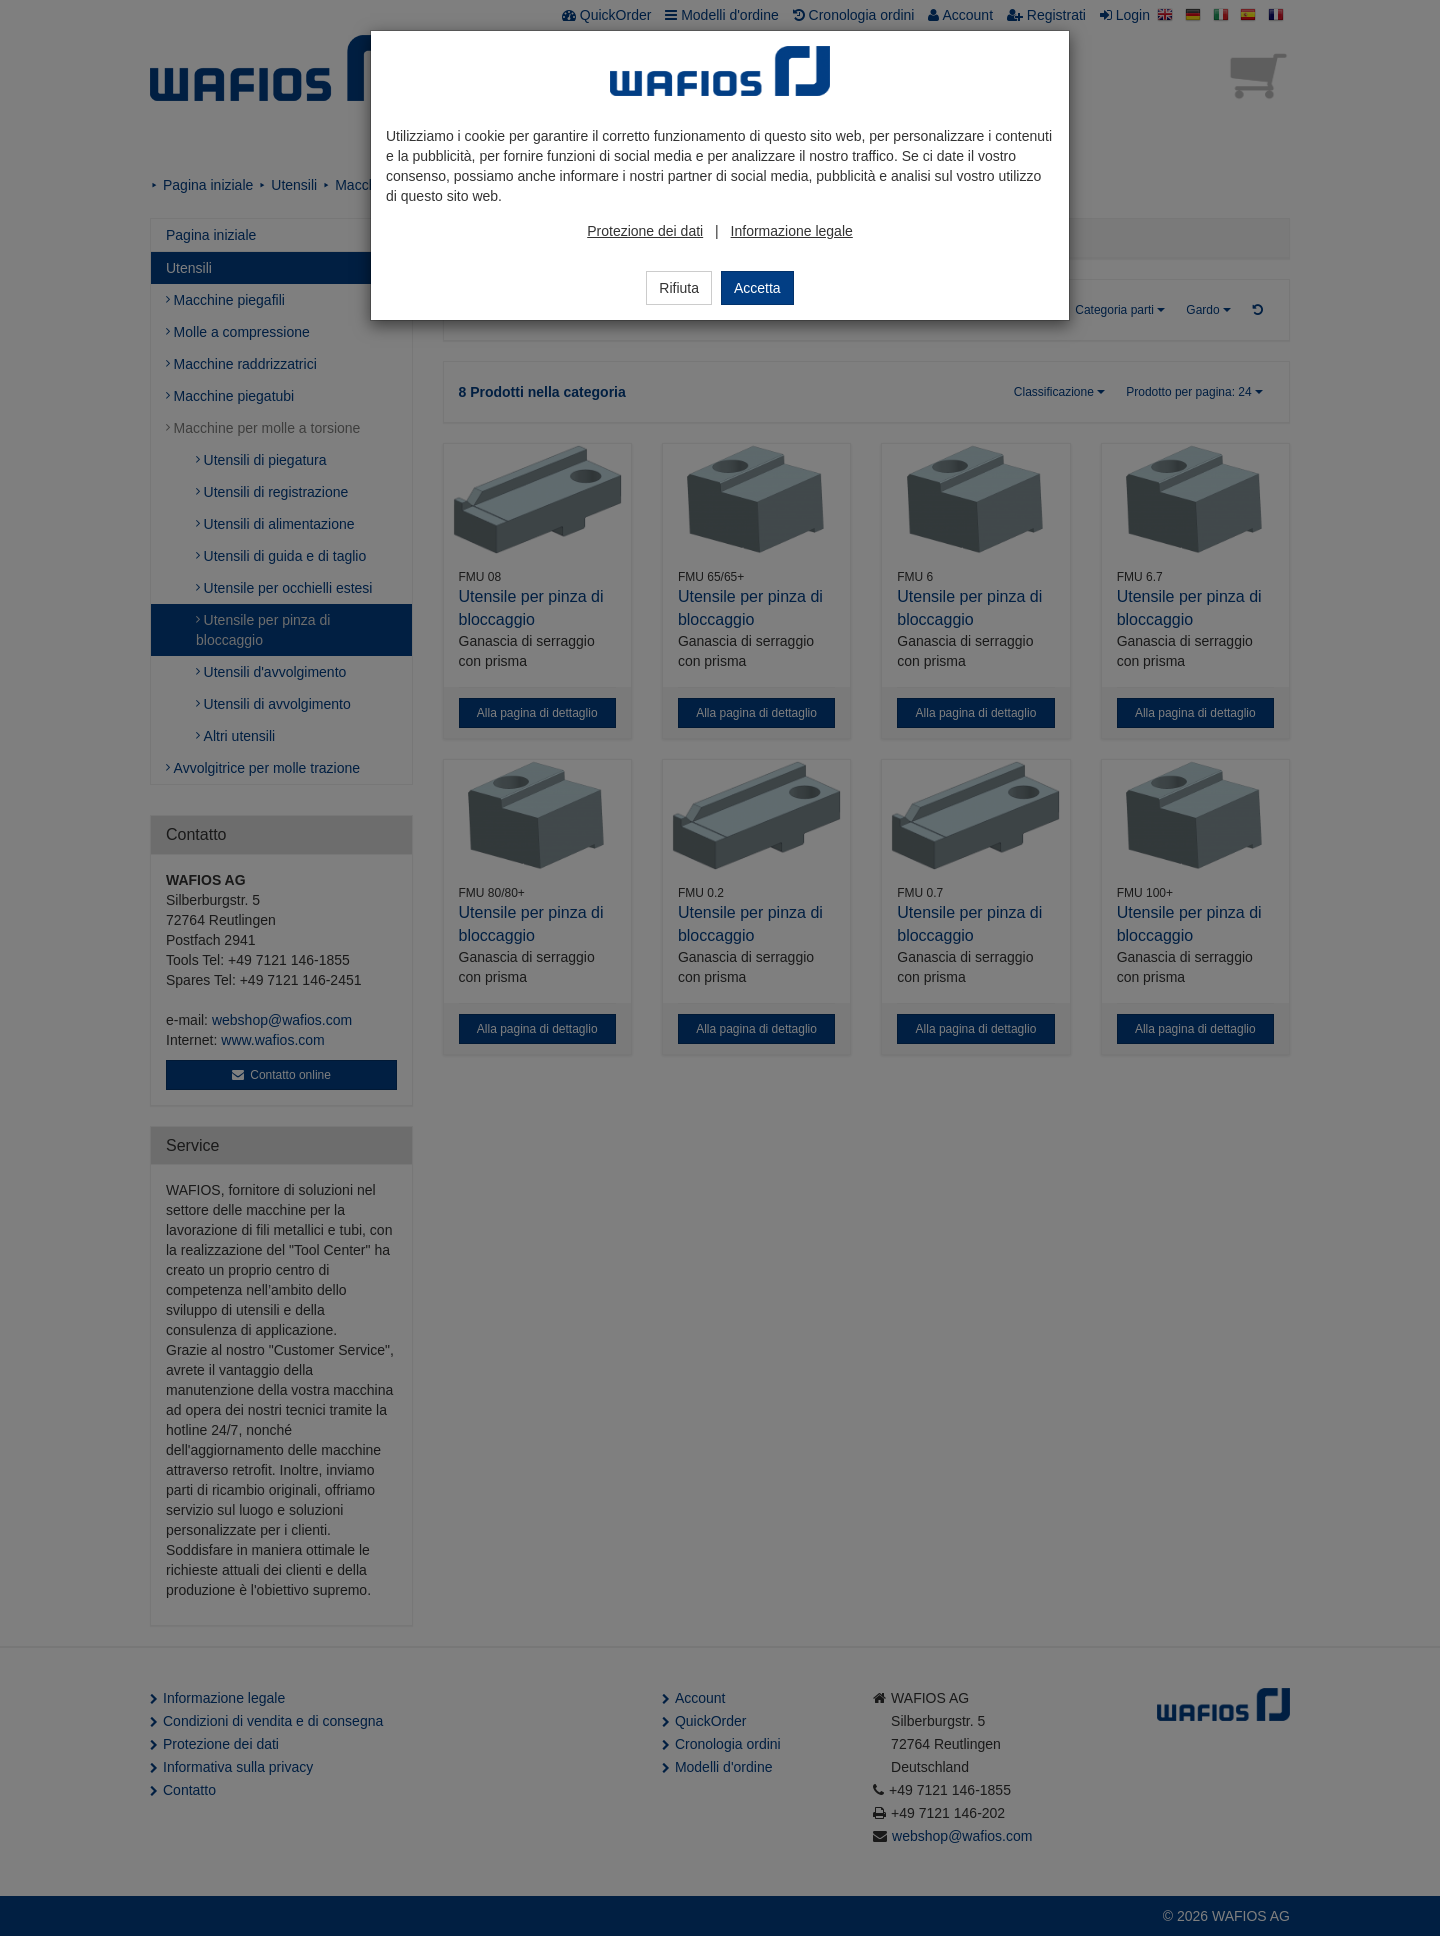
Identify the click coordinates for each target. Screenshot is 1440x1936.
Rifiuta (679, 288)
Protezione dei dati (645, 231)
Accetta (757, 288)
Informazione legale (792, 231)
